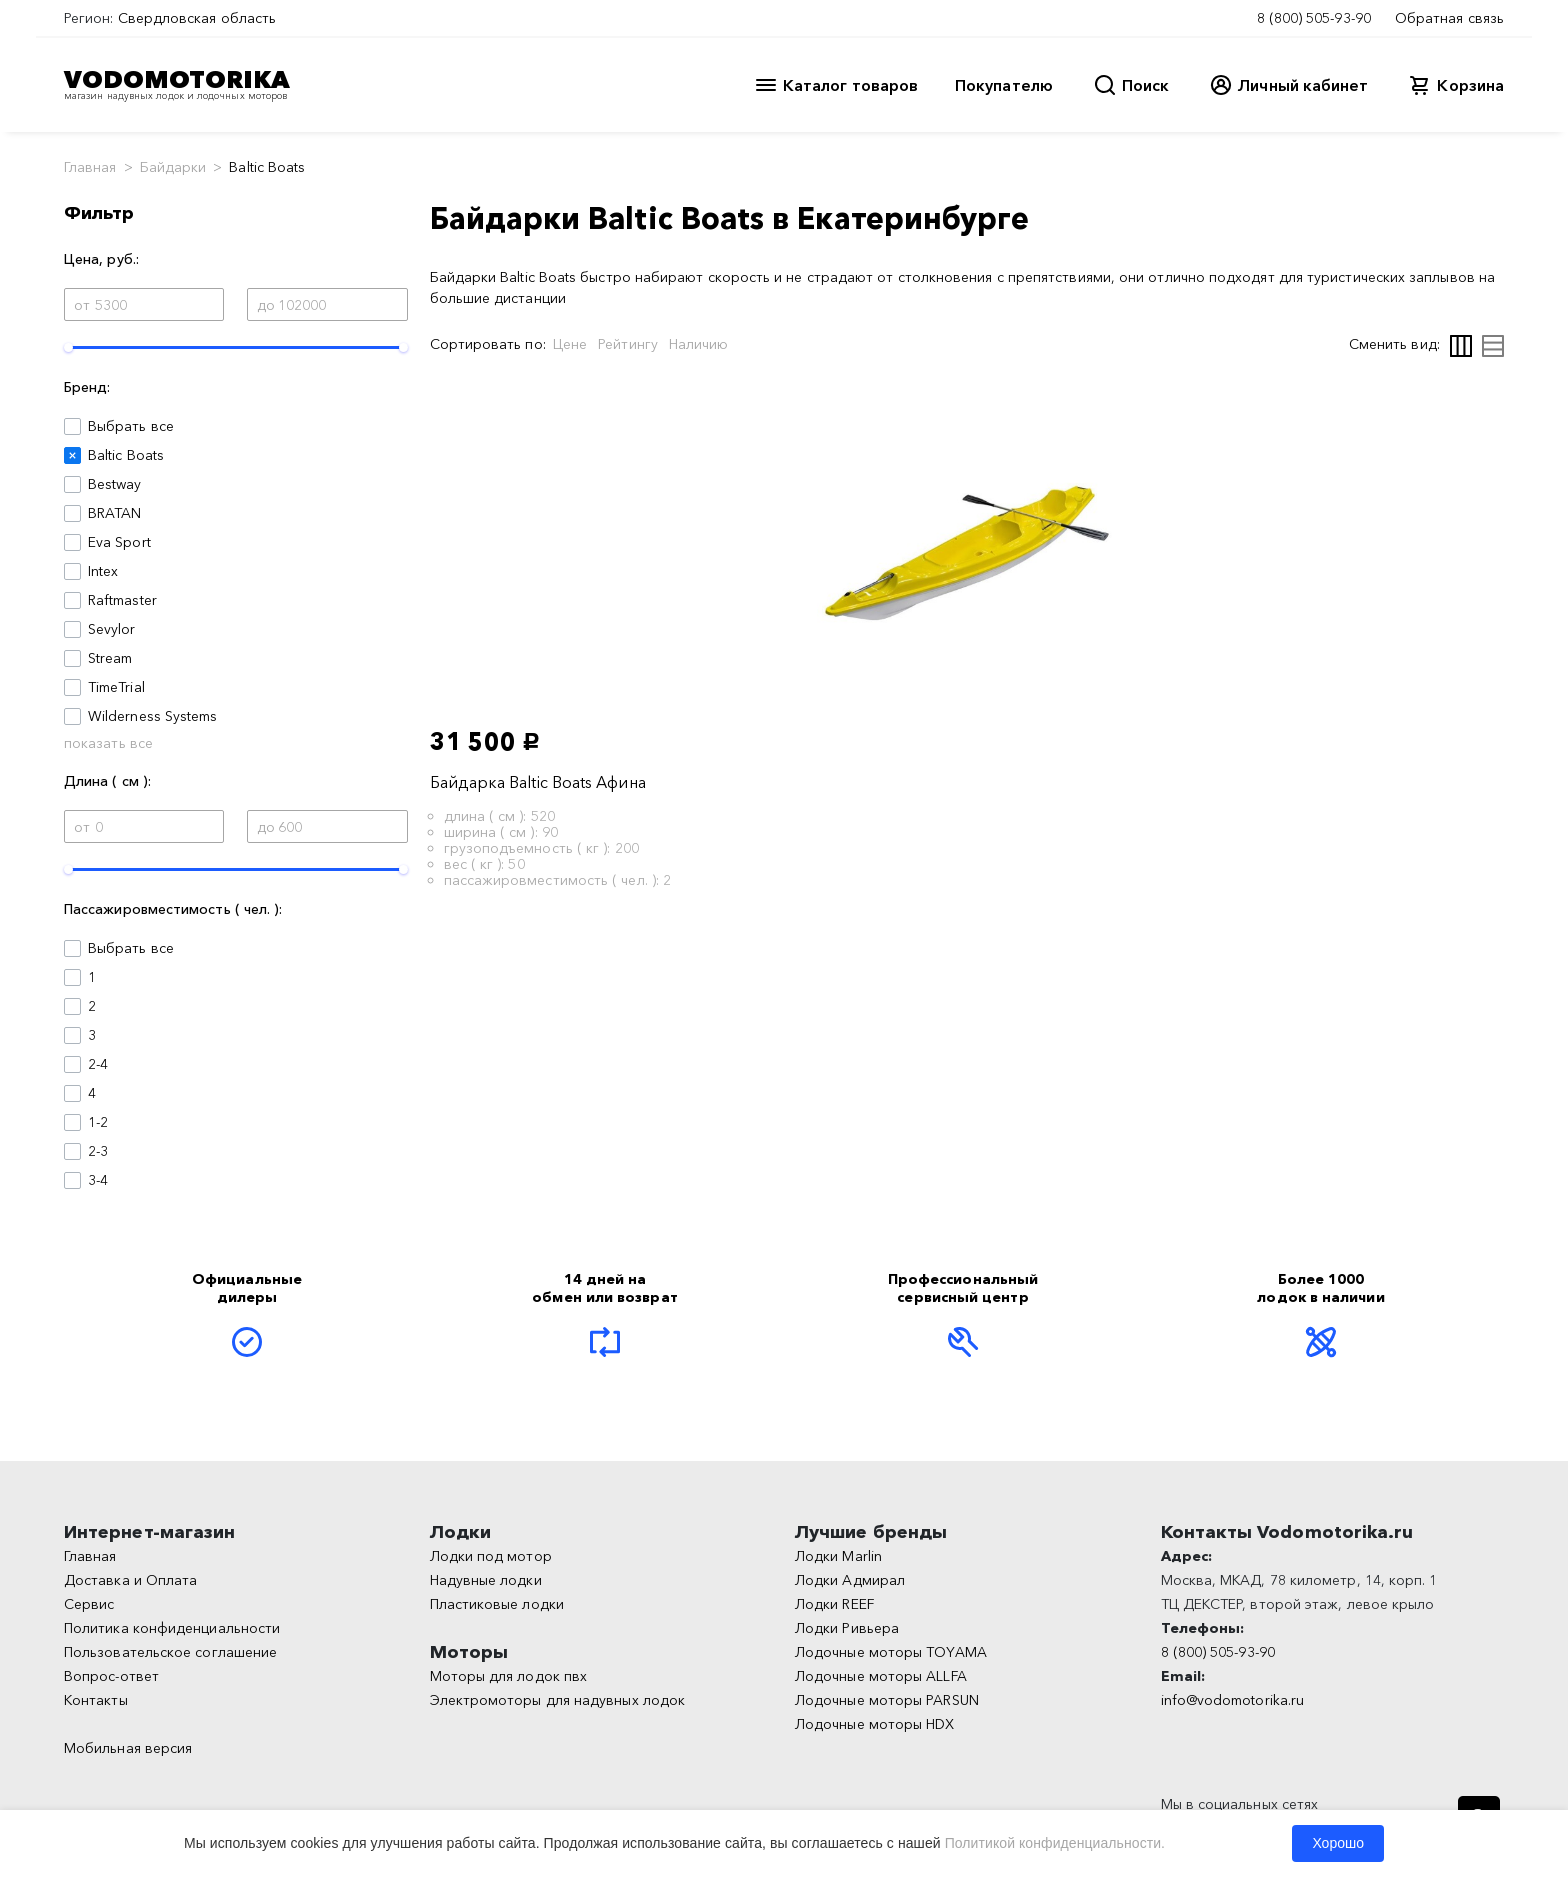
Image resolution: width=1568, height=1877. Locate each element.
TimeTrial (116, 687)
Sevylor (112, 629)
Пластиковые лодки (497, 1604)
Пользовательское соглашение (170, 1652)
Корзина (1470, 85)
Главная (90, 167)
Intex (103, 571)
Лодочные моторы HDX (875, 1724)
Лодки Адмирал (850, 1580)
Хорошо (1338, 1843)
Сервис (89, 1604)
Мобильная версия (128, 1748)
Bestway (115, 484)
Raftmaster (122, 600)
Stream (110, 658)
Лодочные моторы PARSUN (887, 1700)
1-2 (98, 1122)
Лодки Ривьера (847, 1628)
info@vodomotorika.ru (1233, 1700)
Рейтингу (628, 344)
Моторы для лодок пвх (509, 1676)
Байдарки (173, 167)
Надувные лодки (486, 1580)
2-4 (98, 1064)
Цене (570, 344)
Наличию (699, 344)
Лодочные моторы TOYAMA (891, 1652)
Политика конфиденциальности (172, 1628)
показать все (108, 743)
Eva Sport (119, 542)
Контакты (96, 1700)
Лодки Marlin (838, 1556)
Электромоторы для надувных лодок (558, 1700)
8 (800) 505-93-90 (1314, 18)
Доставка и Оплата (130, 1580)
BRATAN (114, 513)
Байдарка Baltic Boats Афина (538, 782)
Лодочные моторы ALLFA (881, 1676)
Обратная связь (1449, 18)
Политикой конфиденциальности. (1055, 1843)
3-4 (98, 1180)
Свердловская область (197, 18)
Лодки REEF (834, 1604)
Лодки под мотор (491, 1556)
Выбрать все (131, 426)
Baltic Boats (126, 455)
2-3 (98, 1151)
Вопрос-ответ (111, 1676)
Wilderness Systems (152, 716)
